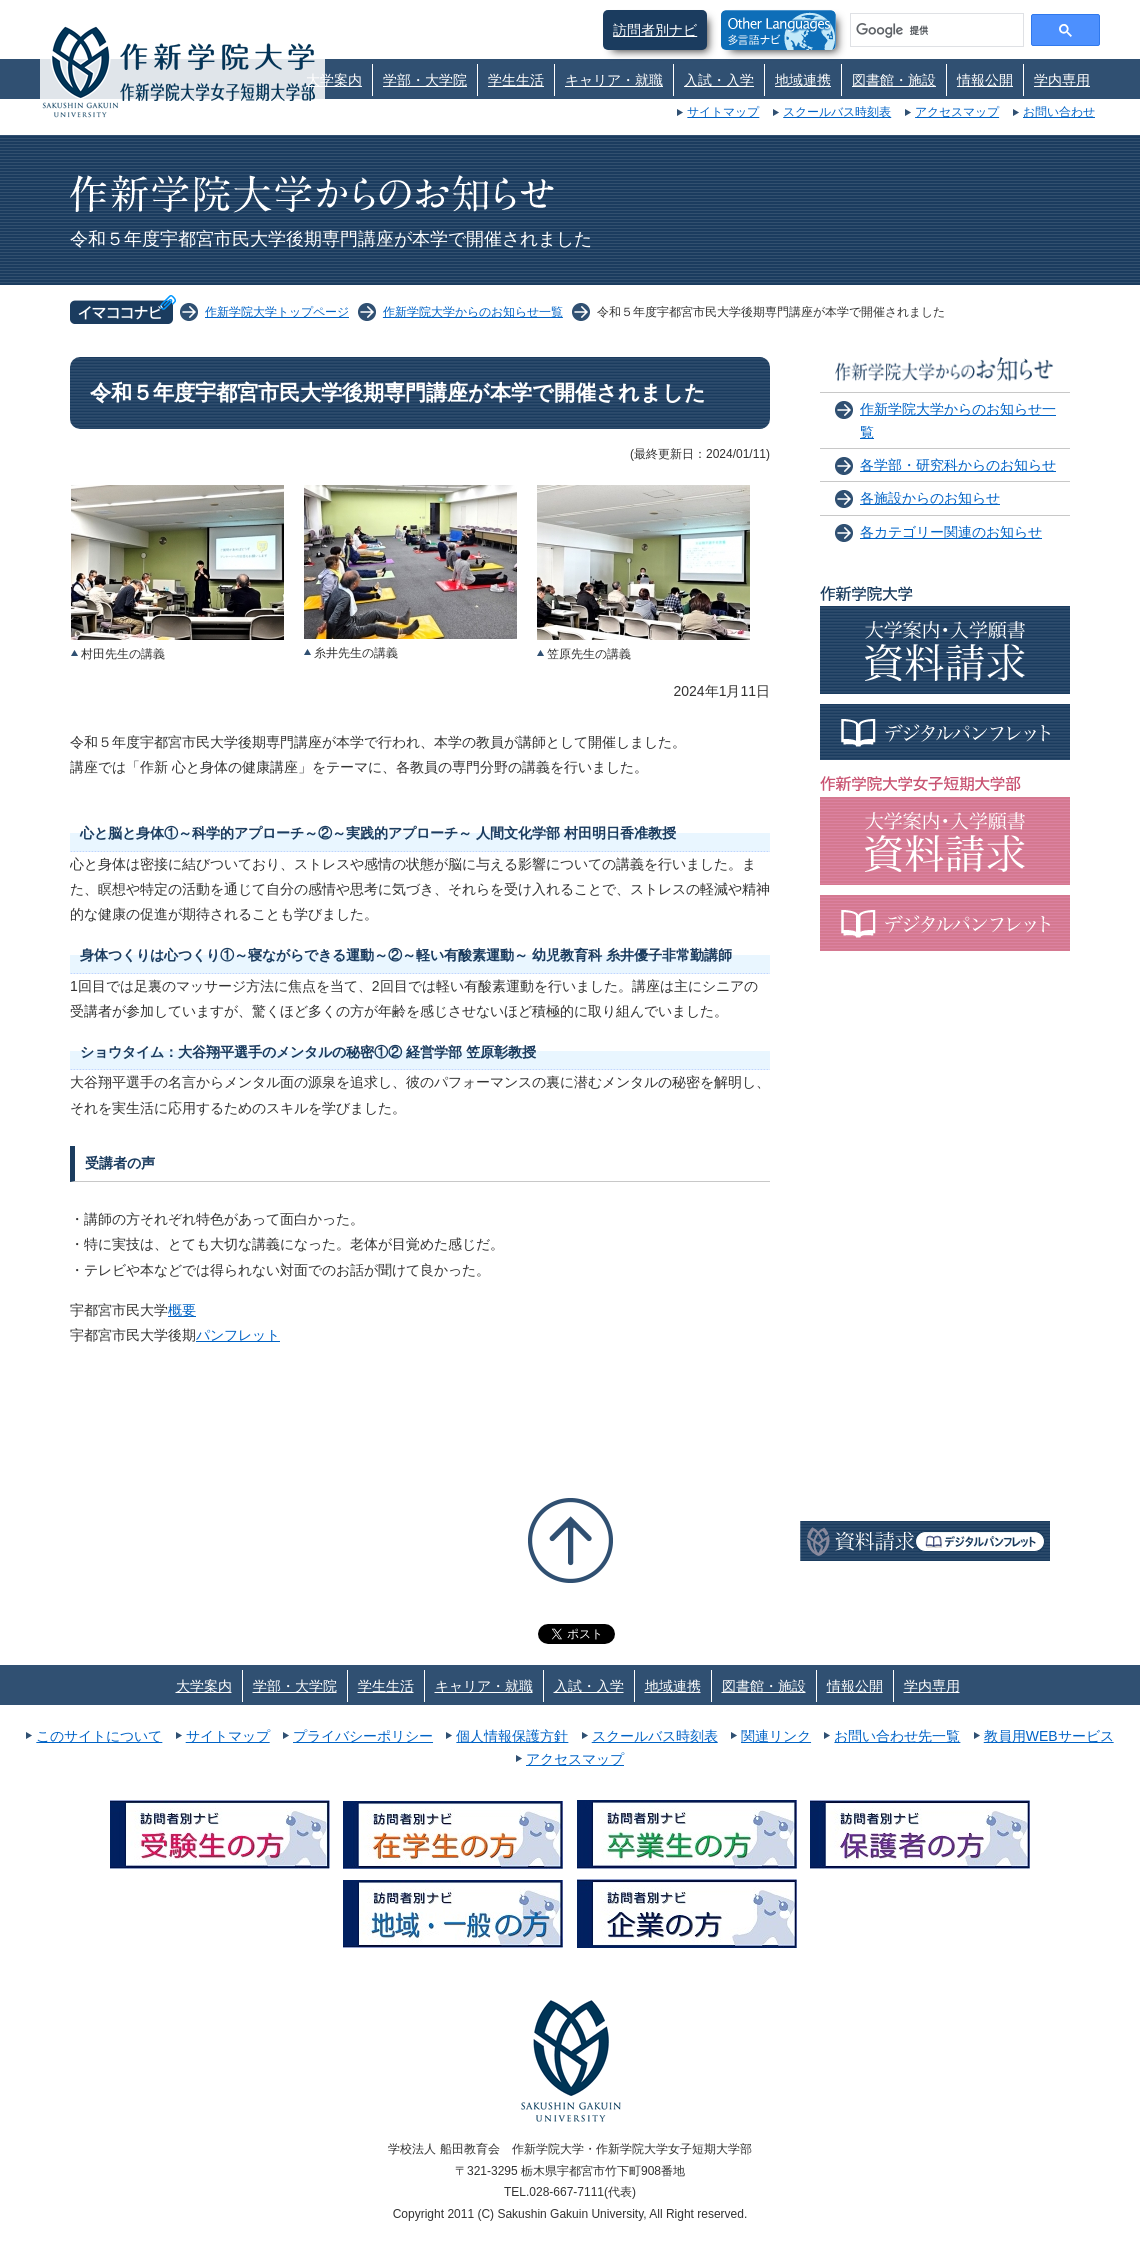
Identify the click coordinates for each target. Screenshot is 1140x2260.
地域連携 (803, 80)
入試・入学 (719, 80)
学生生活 (516, 80)
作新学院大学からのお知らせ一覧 (473, 312)
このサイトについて (99, 1736)
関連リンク (776, 1736)
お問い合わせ (1059, 112)
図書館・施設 (894, 80)
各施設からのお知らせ (930, 498)
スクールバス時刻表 (837, 112)
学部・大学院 (425, 80)
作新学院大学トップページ (277, 312)
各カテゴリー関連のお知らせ (951, 532)
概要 (182, 1310)
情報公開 (985, 80)
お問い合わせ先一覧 (897, 1736)
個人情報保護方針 (512, 1736)
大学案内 (334, 80)
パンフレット (238, 1335)
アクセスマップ (957, 112)
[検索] (935, 30)
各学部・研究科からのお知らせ (958, 465)
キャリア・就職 (614, 80)
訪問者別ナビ (655, 30)
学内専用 (1062, 80)
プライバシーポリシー (363, 1736)
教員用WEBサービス (1049, 1736)
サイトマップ (723, 112)
